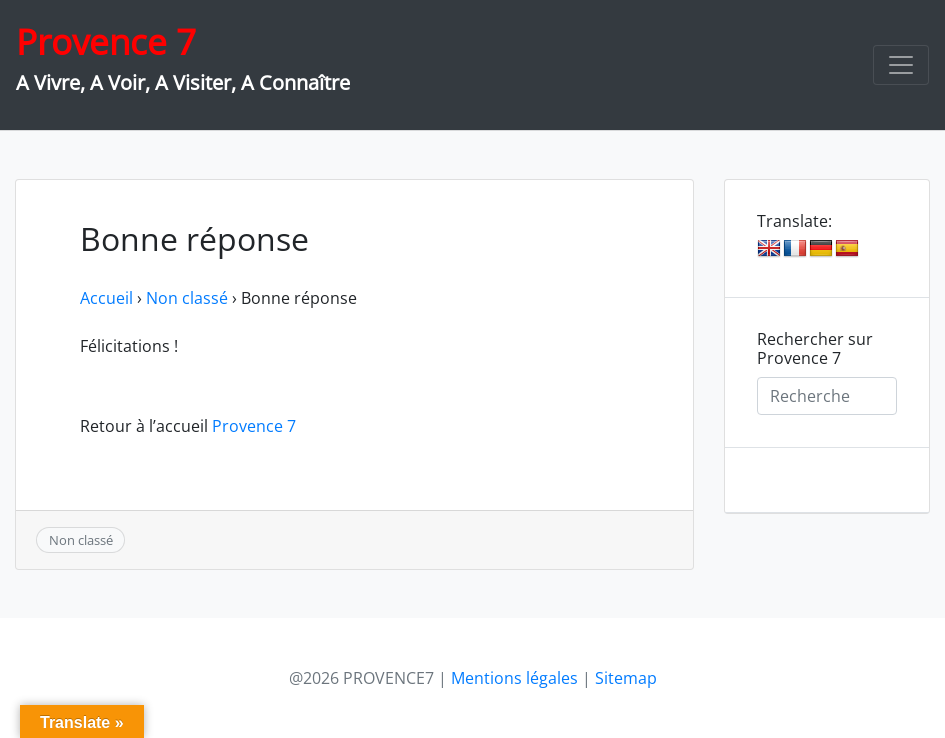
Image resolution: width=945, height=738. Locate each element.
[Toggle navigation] (901, 65)
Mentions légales (514, 678)
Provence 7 (106, 41)
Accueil (106, 298)
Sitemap (626, 678)
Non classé (187, 298)
